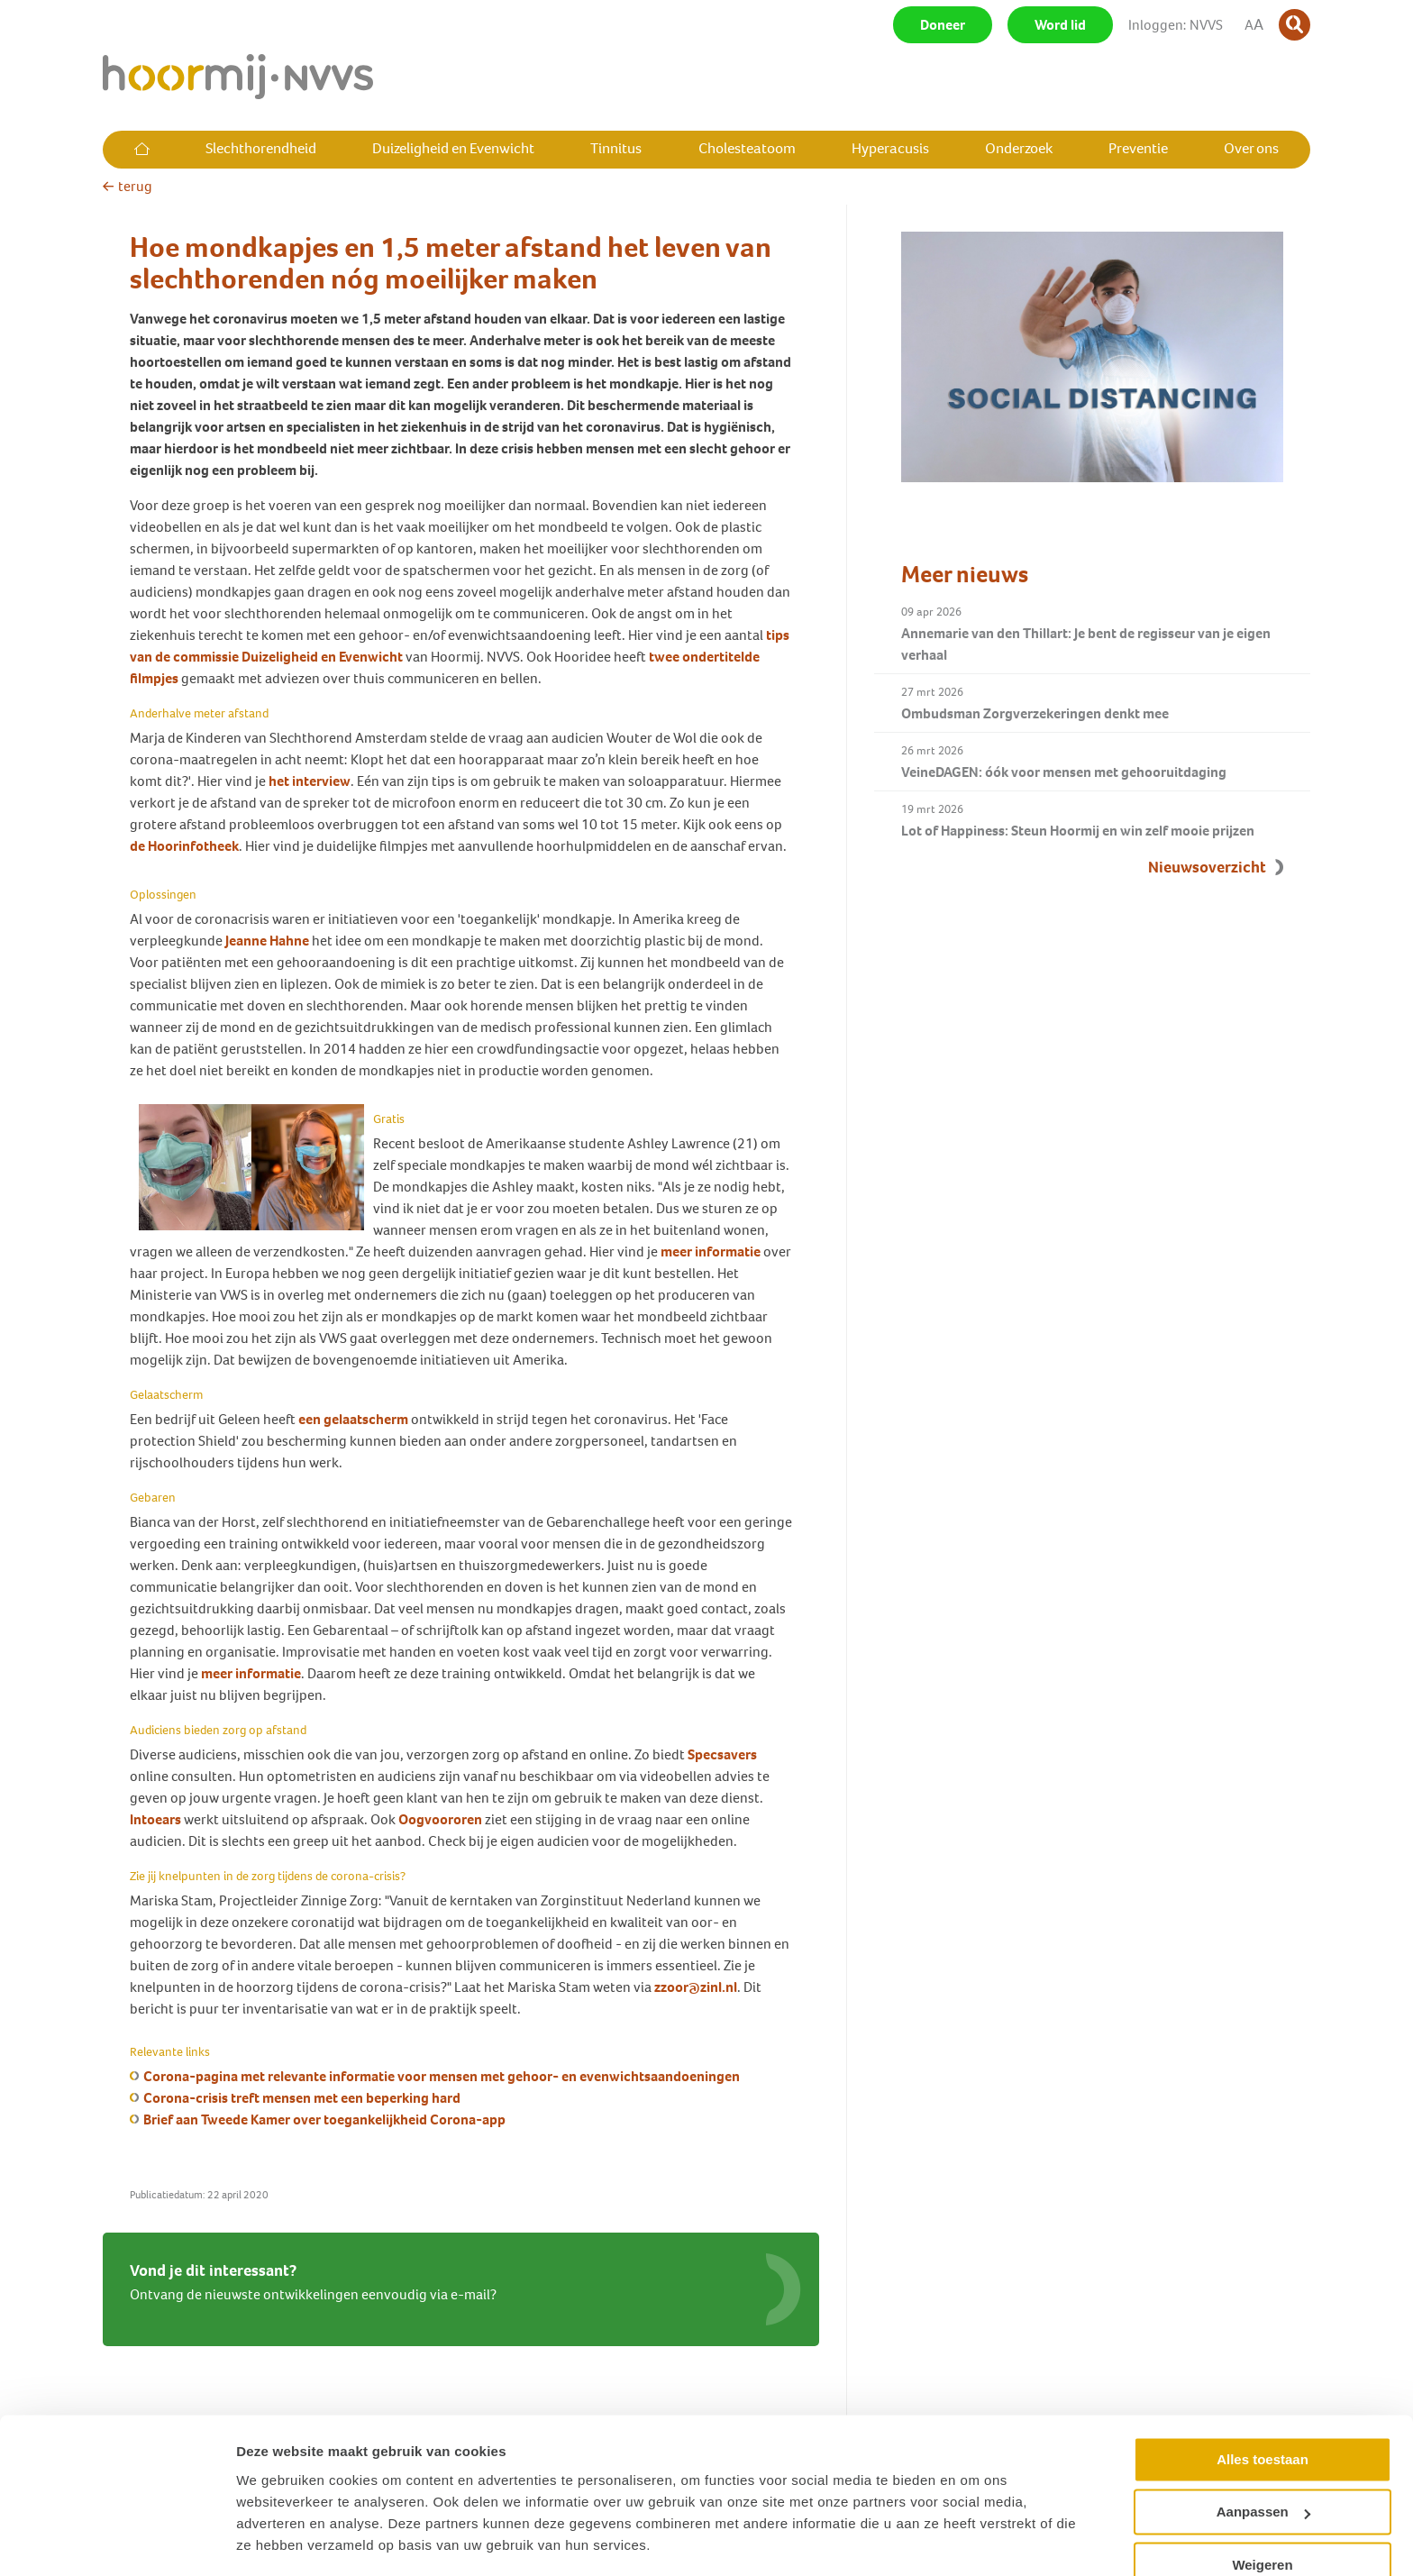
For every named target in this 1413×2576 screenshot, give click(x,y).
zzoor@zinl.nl (695, 1987)
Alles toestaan (1262, 2405)
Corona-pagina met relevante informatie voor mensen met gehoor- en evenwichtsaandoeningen (441, 2076)
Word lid (1060, 24)
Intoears (155, 1819)
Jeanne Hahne (267, 940)
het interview (310, 781)
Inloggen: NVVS (1175, 24)
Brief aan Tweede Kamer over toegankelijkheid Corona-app (324, 2119)
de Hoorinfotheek (184, 845)
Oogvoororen (440, 1819)
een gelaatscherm (353, 1419)
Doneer (942, 24)
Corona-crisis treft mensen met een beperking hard (301, 2097)
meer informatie (711, 1251)
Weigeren (1262, 2510)
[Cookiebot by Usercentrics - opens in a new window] (117, 2540)
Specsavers (722, 1754)
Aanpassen (1263, 2457)
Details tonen (279, 2540)
